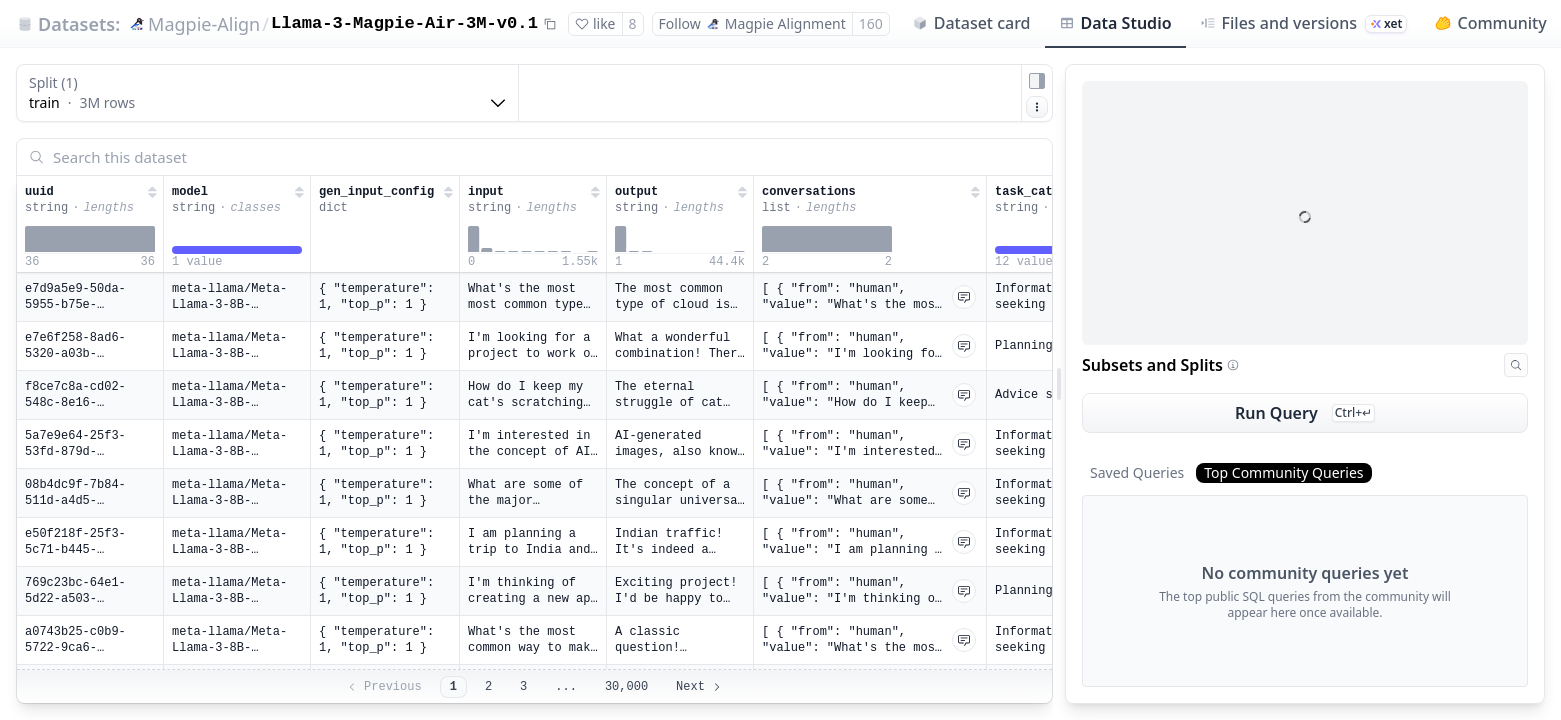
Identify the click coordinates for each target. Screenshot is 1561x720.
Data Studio (1115, 23)
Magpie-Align (204, 24)
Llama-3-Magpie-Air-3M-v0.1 (404, 23)
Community (1490, 23)
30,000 (626, 687)
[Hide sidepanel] (1037, 81)
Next (699, 687)
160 (871, 23)
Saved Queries (1137, 472)
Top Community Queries (1283, 472)
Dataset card (971, 23)
